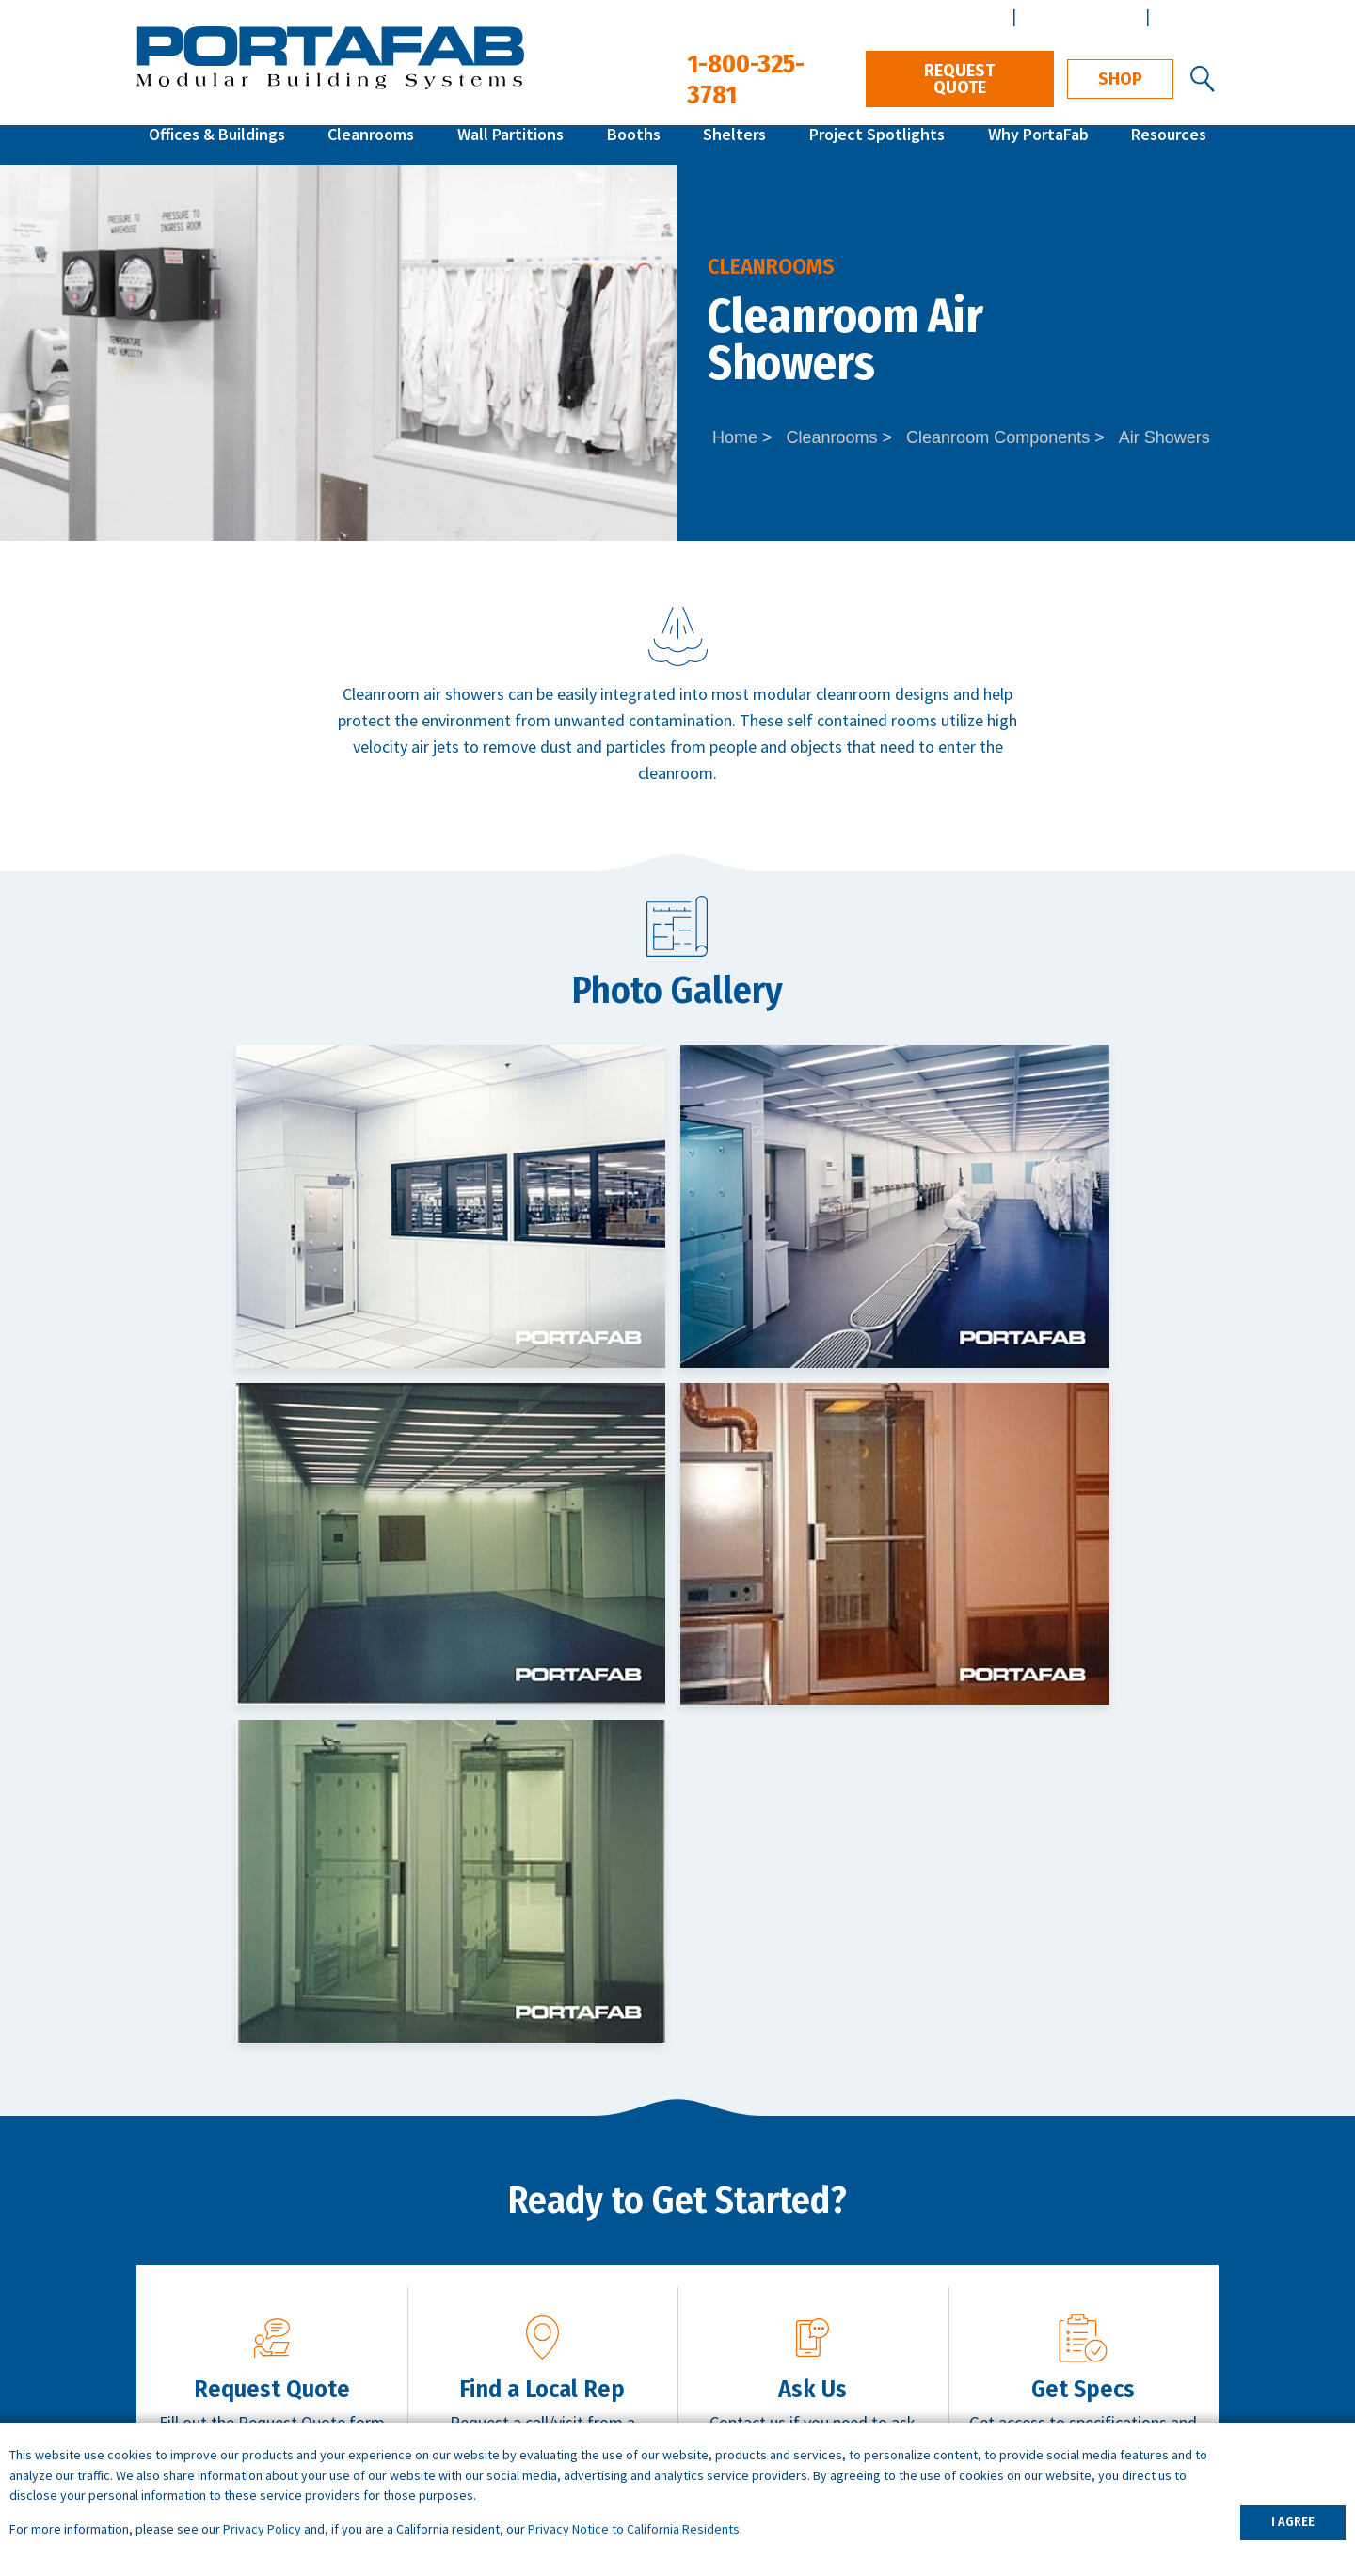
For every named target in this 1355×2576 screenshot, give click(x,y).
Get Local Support (559, 1972)
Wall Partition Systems (215, 2364)
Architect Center (1078, 16)
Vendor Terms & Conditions (1102, 2416)
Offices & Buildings (217, 144)
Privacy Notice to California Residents (634, 2528)
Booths (634, 144)
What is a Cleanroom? (761, 2337)
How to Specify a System (774, 2285)
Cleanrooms (370, 144)
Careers (1032, 2311)
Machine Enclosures (482, 2311)
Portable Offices (469, 2364)
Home (734, 437)
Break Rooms (461, 2337)
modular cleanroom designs (851, 694)
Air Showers (1164, 437)
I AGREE (1293, 2522)
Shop (1120, 79)
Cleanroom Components (998, 437)
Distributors (1047, 2364)
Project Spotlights (877, 144)
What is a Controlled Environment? (807, 2364)
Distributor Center (938, 16)
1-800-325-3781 (1136, 2088)
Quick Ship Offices (198, 2285)
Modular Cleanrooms (209, 2337)
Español (1185, 16)
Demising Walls (466, 2416)
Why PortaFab (1038, 144)
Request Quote (959, 79)
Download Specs (1100, 1972)
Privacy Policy (262, 2528)
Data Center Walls (475, 2390)
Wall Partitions (510, 144)
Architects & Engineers (1085, 2285)
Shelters (734, 144)
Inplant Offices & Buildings (228, 2311)
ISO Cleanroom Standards (777, 2311)
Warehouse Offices (478, 2285)
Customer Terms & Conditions (1112, 2390)
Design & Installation (1078, 2337)
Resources (1168, 144)
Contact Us (830, 1972)
